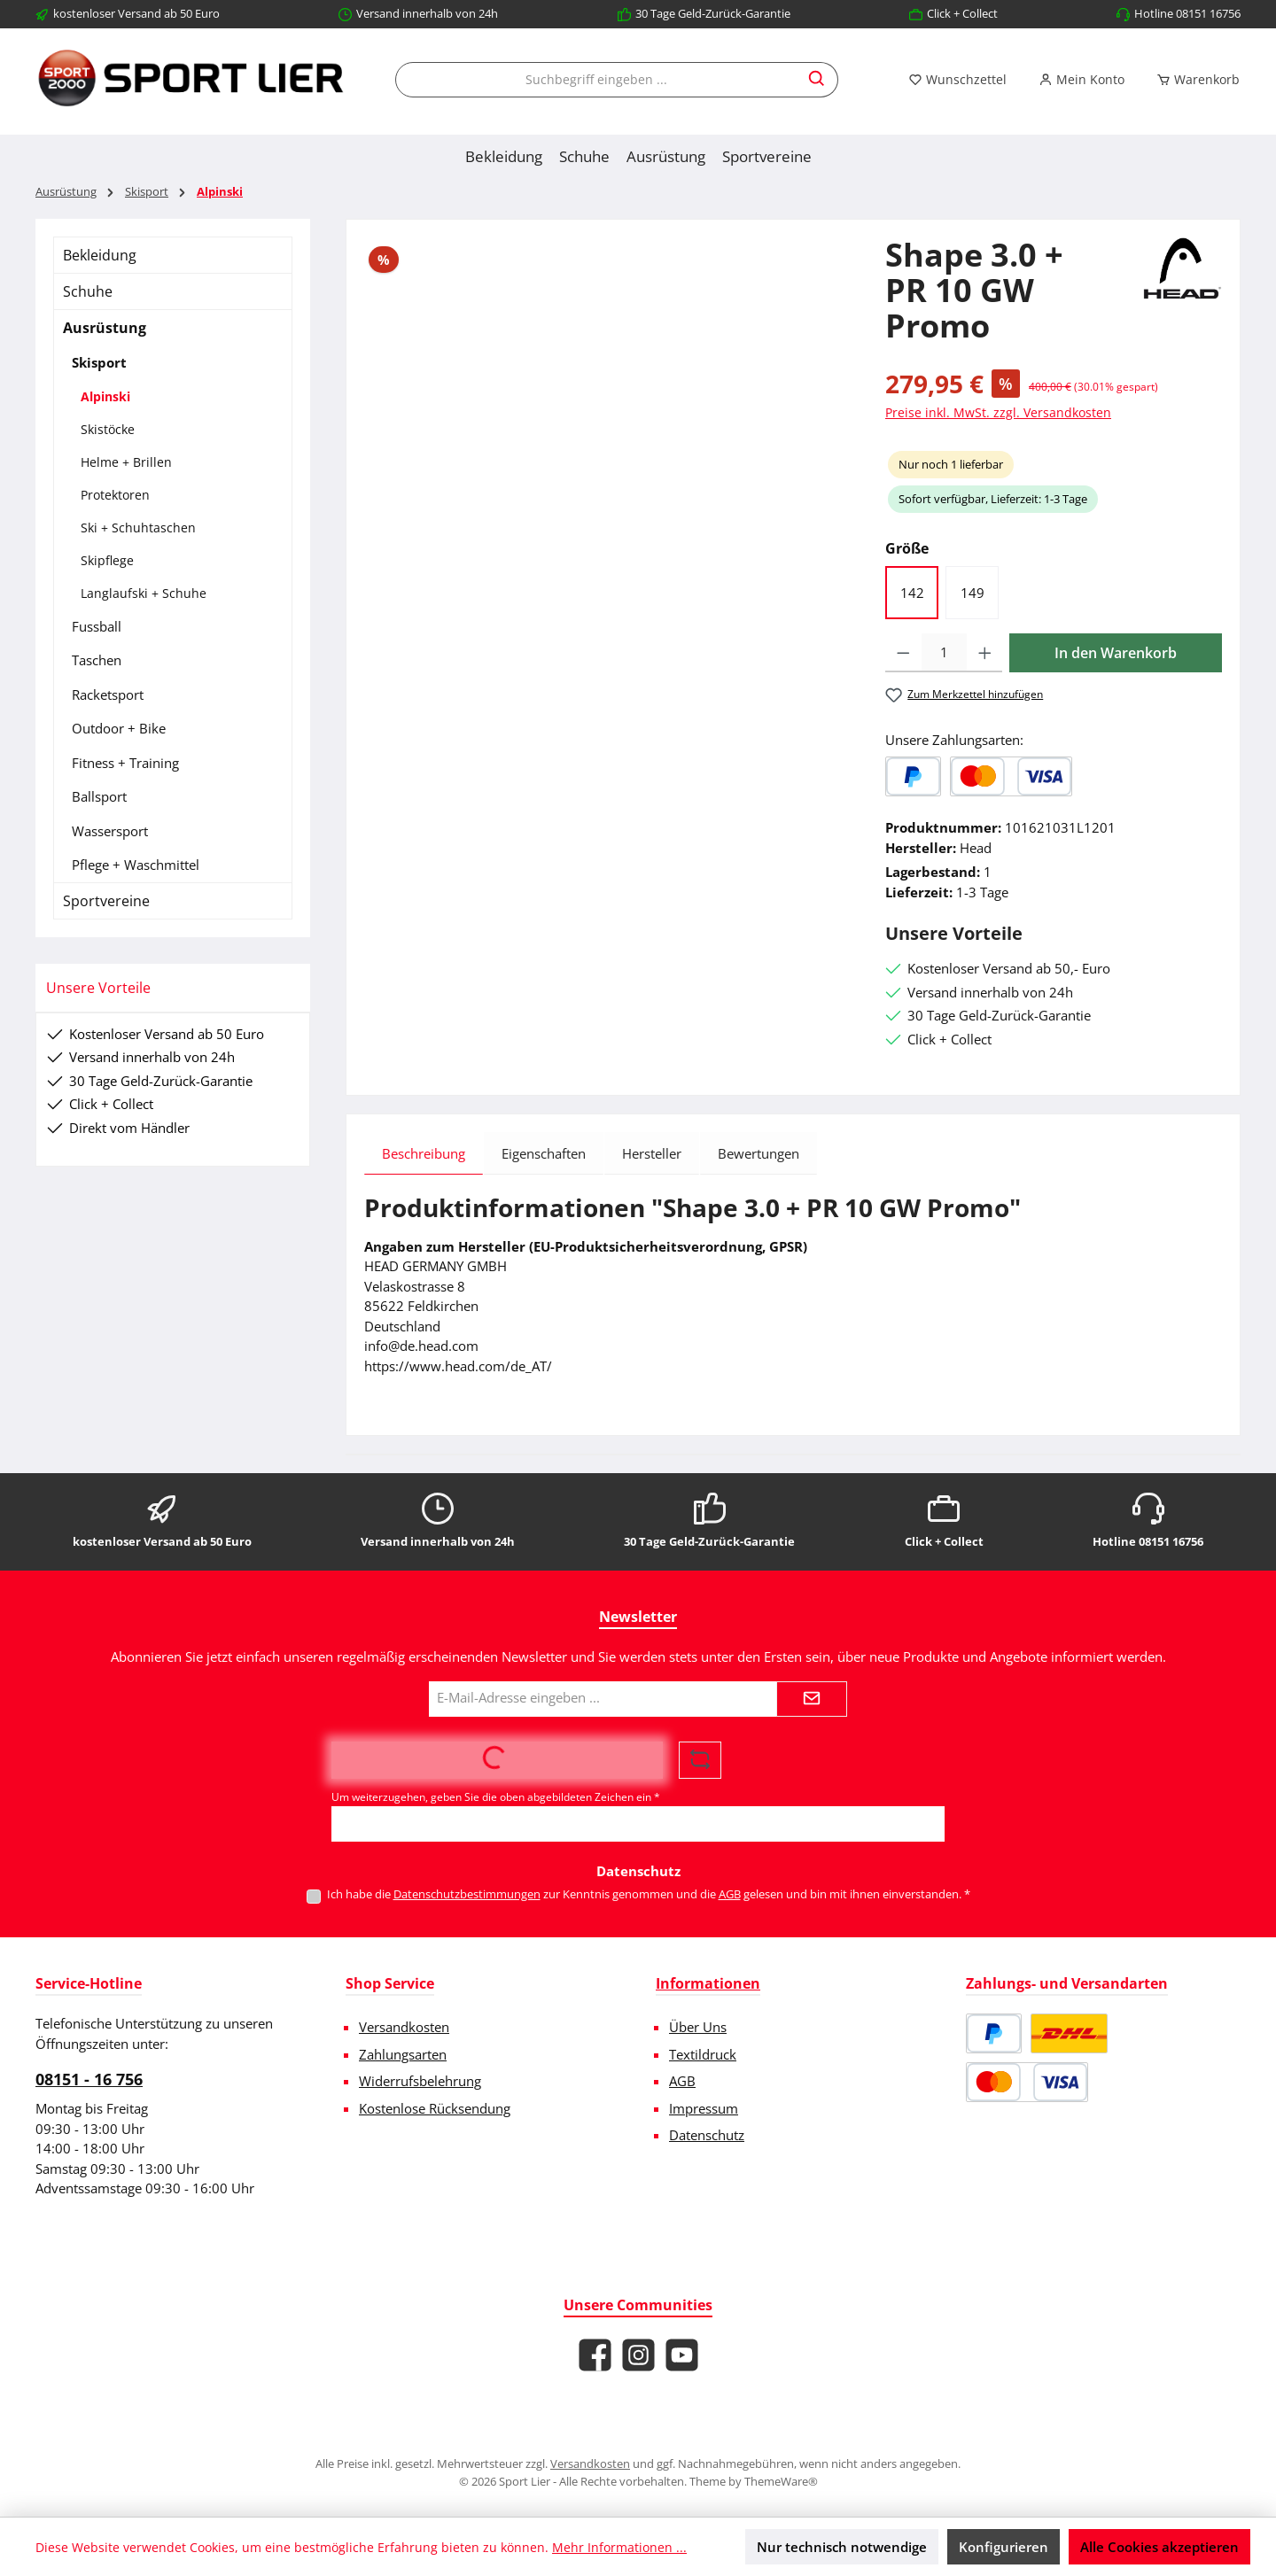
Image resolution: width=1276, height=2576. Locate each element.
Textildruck (702, 2054)
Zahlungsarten (403, 2054)
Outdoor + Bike (119, 728)
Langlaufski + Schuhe (143, 593)
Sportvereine (106, 901)
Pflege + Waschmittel (135, 864)
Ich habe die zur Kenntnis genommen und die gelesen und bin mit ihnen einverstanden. (648, 1894)
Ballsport (99, 796)
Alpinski (105, 396)
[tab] (423, 1153)
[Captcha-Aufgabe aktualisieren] (700, 1760)
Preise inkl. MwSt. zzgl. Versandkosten (998, 412)
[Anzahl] (944, 652)
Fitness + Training (125, 763)
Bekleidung (99, 255)
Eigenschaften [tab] (544, 1153)
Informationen (708, 1983)
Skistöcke (108, 429)
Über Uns (698, 2027)
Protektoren (115, 494)
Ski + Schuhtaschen (138, 527)
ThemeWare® (781, 2481)
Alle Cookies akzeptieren (1159, 2547)
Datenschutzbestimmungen (467, 1894)
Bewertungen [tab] (758, 1153)
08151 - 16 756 (89, 2079)
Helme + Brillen (126, 462)
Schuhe (88, 291)
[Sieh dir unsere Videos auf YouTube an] (682, 2355)
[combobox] (596, 79)
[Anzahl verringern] (903, 652)
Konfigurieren (1003, 2547)
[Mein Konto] (1081, 79)
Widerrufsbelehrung (420, 2081)
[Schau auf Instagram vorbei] (638, 2355)
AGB (730, 1894)
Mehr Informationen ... (619, 2547)
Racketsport (108, 694)
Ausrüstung (104, 328)
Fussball (96, 626)
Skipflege (107, 560)
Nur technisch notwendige (842, 2547)
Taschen (96, 660)
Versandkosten (404, 2027)
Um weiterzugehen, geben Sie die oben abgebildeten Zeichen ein (495, 1796)
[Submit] (811, 1699)
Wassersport (110, 831)
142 (912, 592)
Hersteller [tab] (651, 1153)
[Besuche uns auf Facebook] (595, 2355)
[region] (607, 427)
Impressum (703, 2108)
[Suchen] (817, 79)
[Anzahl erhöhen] (985, 652)
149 (972, 592)
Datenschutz (706, 2135)
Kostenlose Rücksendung (434, 2108)
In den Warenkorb (1115, 653)
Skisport (99, 362)
